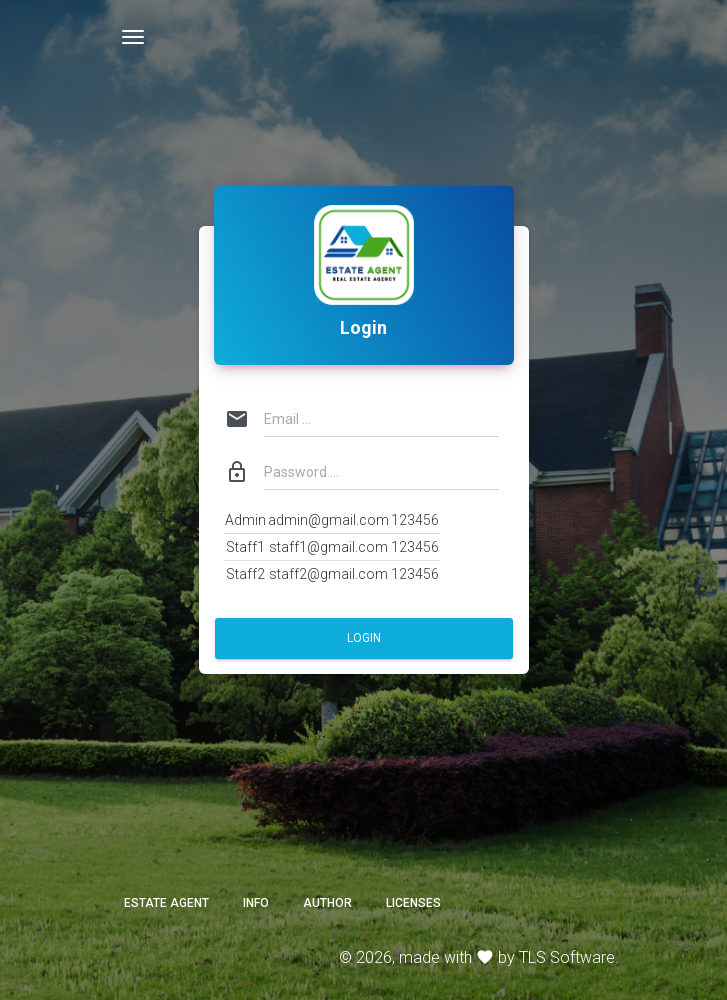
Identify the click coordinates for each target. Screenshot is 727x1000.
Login (364, 638)
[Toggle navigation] (133, 37)
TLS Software (567, 957)
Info (256, 903)
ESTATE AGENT (166, 903)
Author (327, 903)
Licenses (413, 903)
